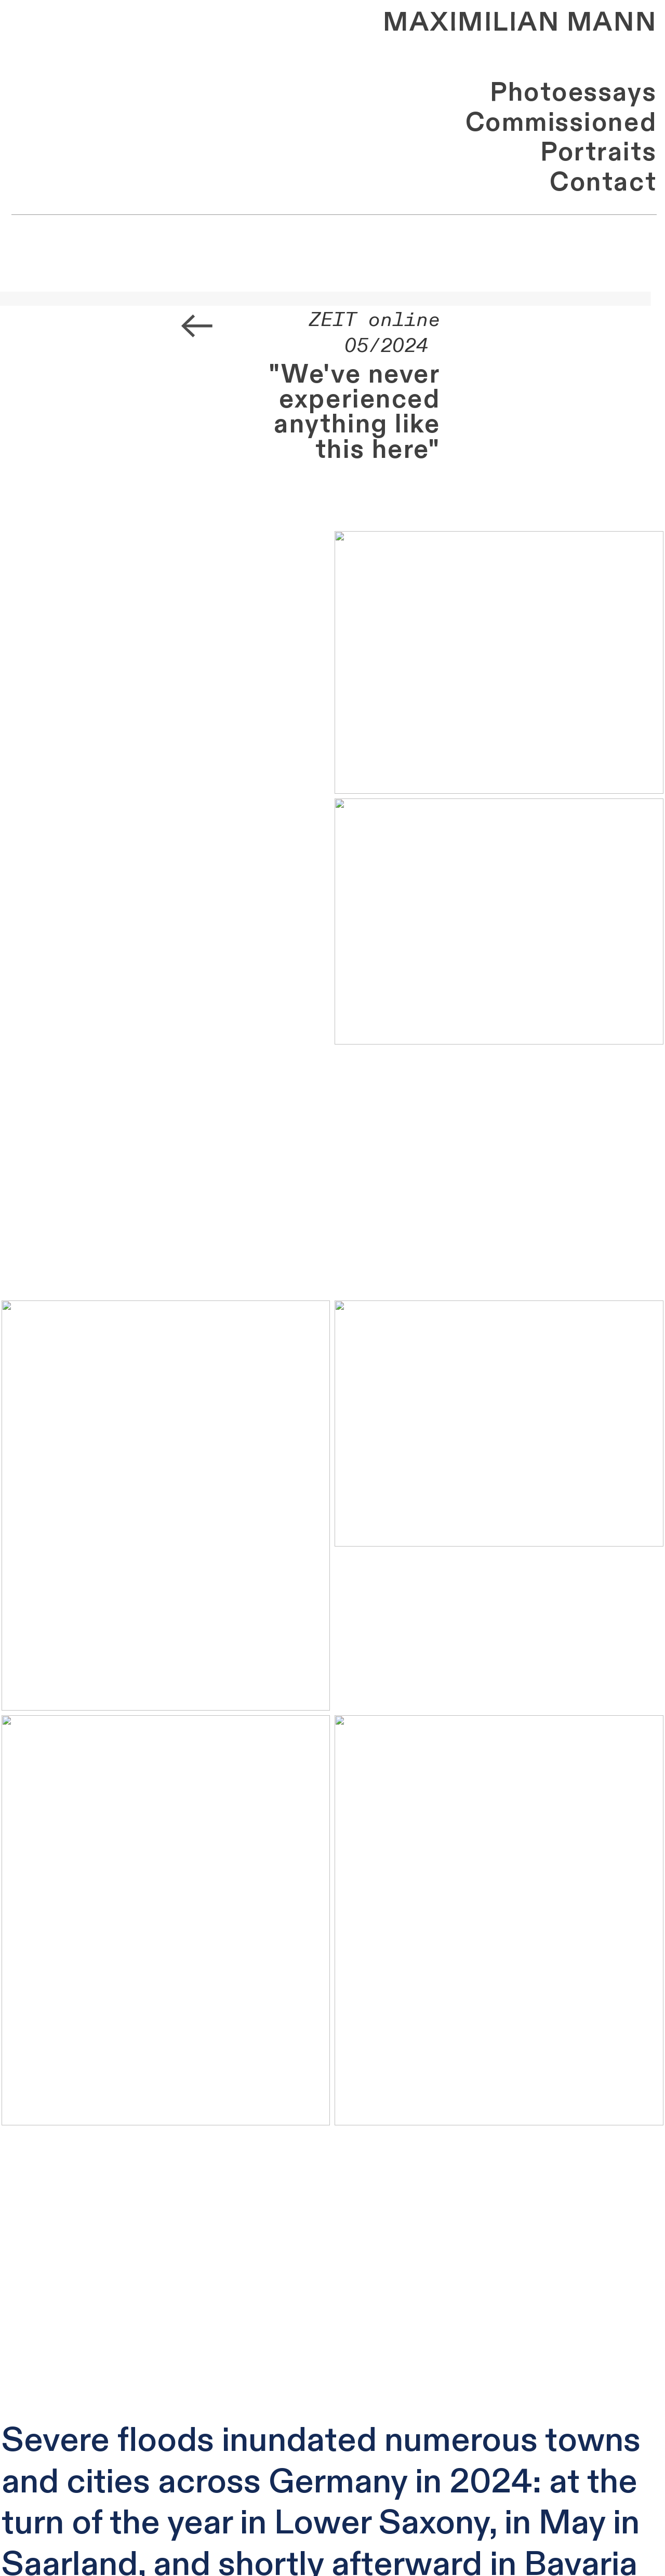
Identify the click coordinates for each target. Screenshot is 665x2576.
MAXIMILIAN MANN (520, 22)
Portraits (598, 152)
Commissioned (561, 122)
